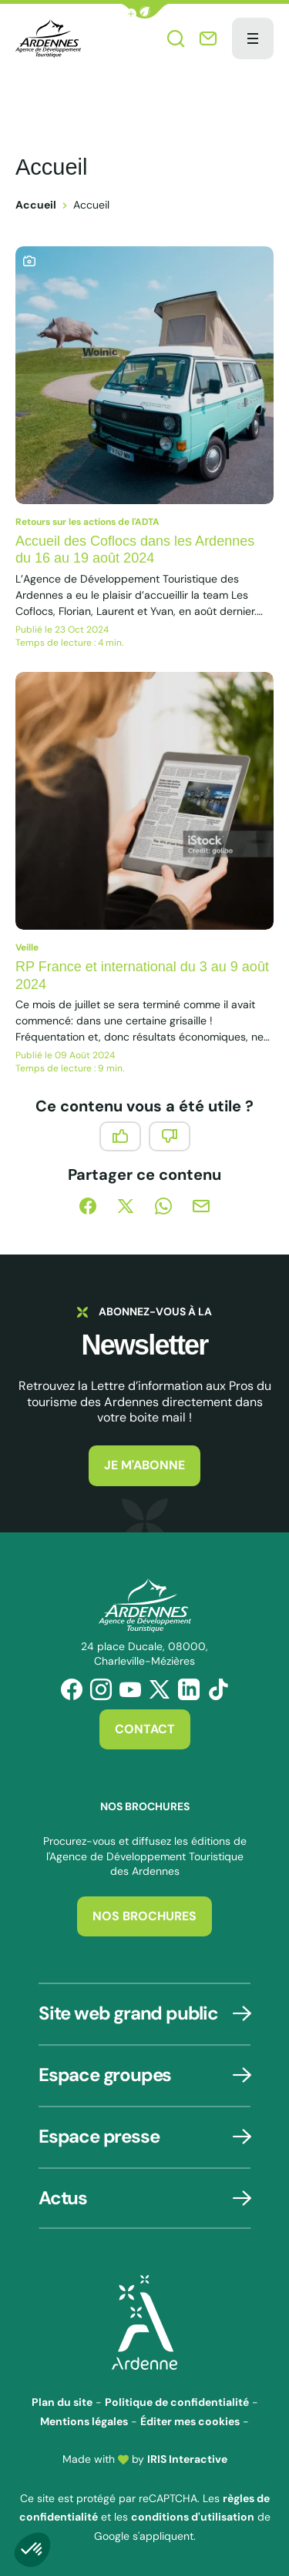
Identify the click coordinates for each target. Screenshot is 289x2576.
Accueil (35, 205)
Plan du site (62, 2402)
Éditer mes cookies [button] (190, 2421)
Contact (145, 1729)
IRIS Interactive (187, 2459)
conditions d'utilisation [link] (192, 2517)
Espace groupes (105, 2075)
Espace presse (99, 2136)
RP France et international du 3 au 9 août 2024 (142, 975)
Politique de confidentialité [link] (177, 2402)
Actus (63, 2198)
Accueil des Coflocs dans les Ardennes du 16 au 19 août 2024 (134, 549)
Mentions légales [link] (84, 2421)
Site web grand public (128, 2013)
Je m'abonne (144, 1465)
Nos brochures (144, 1916)
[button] (145, 11)
